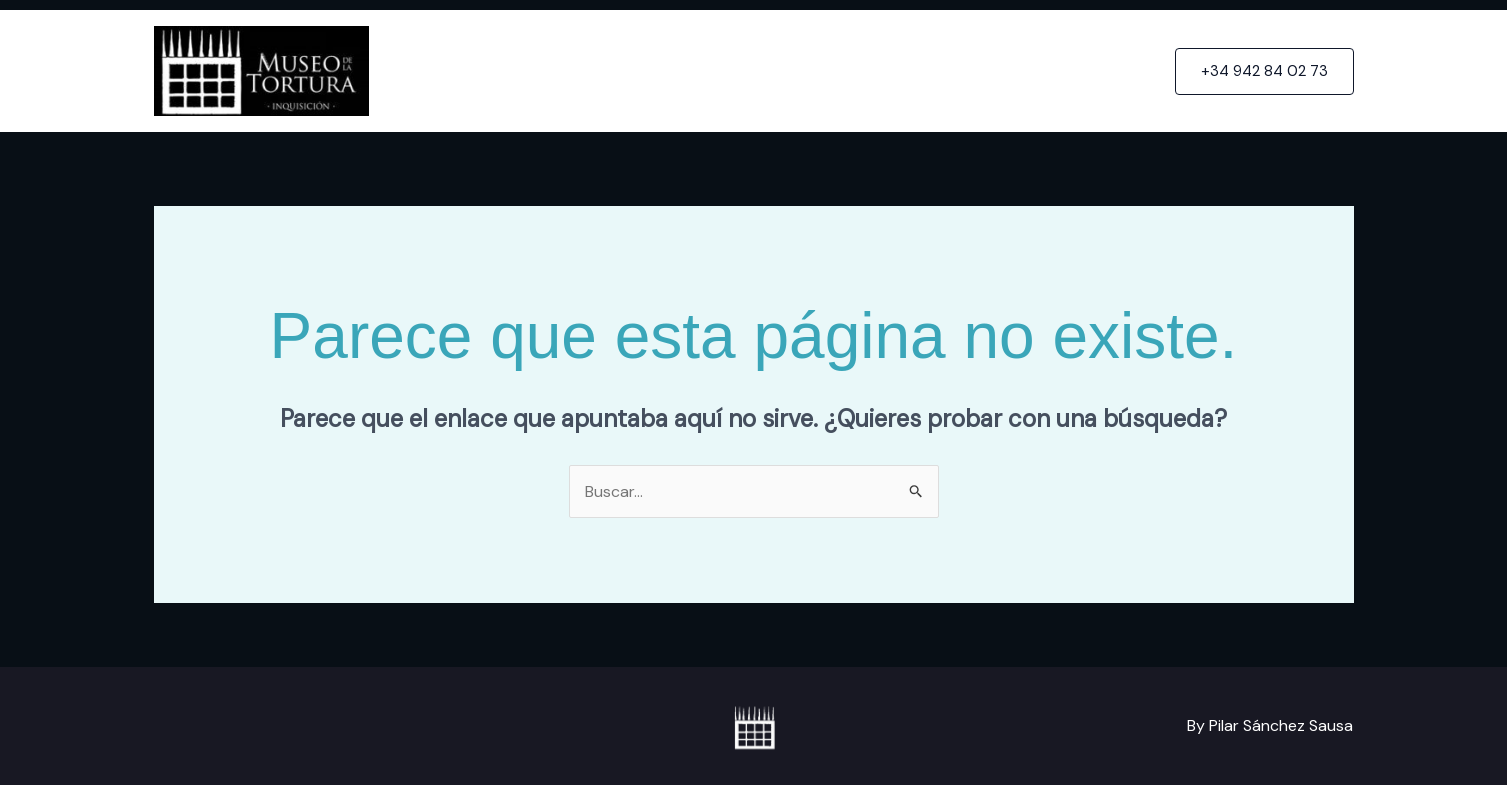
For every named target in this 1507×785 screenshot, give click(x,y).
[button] (1264, 71)
